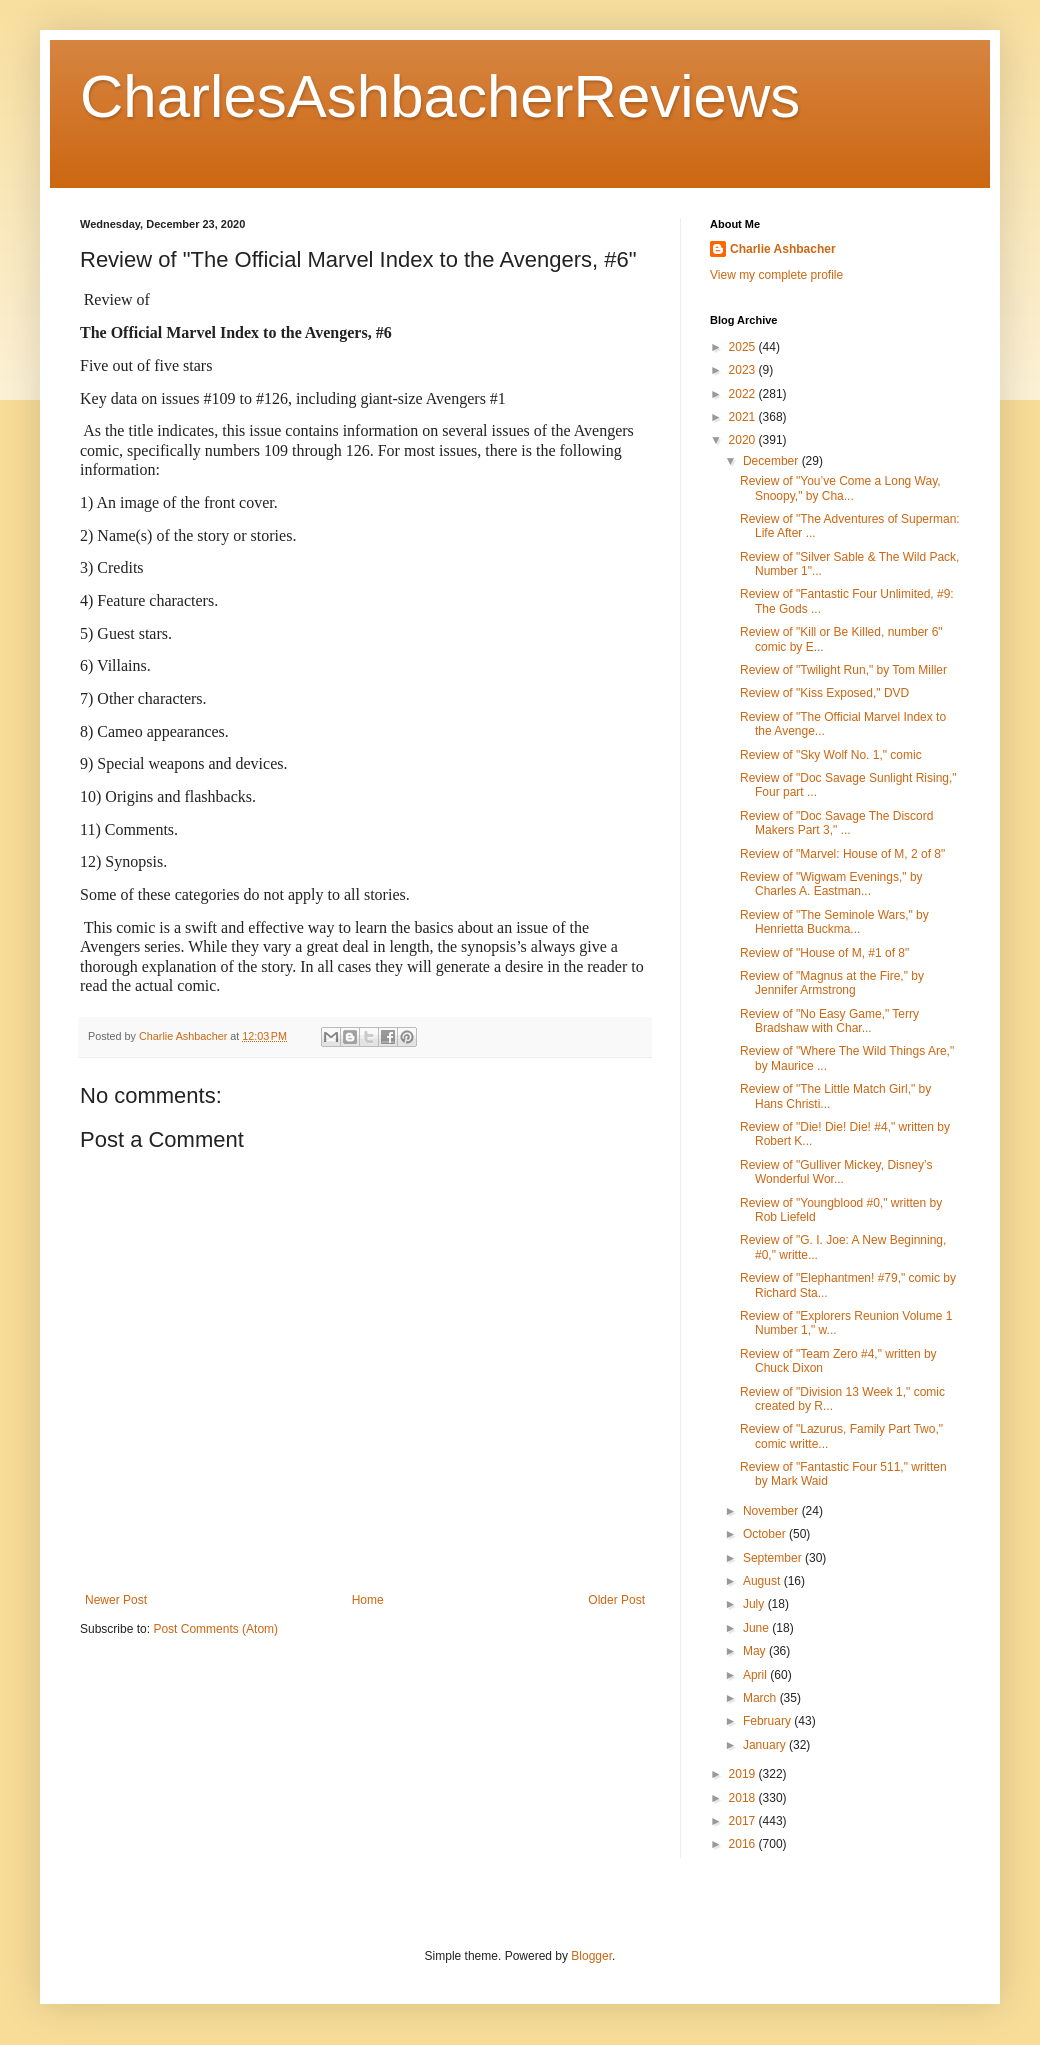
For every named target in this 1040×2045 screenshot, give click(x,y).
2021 (744, 417)
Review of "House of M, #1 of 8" (824, 953)
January (766, 1745)
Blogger (591, 1956)
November (772, 1511)
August (763, 1581)
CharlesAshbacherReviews (440, 96)
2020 (744, 440)
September (774, 1558)
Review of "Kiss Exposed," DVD (824, 693)
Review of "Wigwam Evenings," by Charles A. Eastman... (831, 884)
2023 (744, 370)
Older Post (616, 1600)
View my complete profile (776, 275)
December (772, 461)
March (761, 1698)
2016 (744, 1844)
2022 (744, 394)
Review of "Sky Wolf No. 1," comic (831, 755)
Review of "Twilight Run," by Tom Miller (843, 670)
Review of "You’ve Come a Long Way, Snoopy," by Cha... (840, 488)
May (756, 1651)
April (756, 1675)
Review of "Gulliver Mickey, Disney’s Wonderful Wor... (836, 1172)
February (768, 1721)
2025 (744, 347)
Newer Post (116, 1600)
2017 (744, 1821)
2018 (744, 1798)
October (766, 1534)
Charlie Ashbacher (783, 249)
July (755, 1604)
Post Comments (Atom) (215, 1629)
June (757, 1628)
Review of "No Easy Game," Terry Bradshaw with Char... (829, 1021)
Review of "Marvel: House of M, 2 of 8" (842, 854)
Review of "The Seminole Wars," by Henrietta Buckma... (834, 922)
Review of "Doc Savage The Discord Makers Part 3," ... (836, 823)
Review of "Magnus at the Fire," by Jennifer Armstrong (832, 983)
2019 (744, 1774)
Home (368, 1600)
